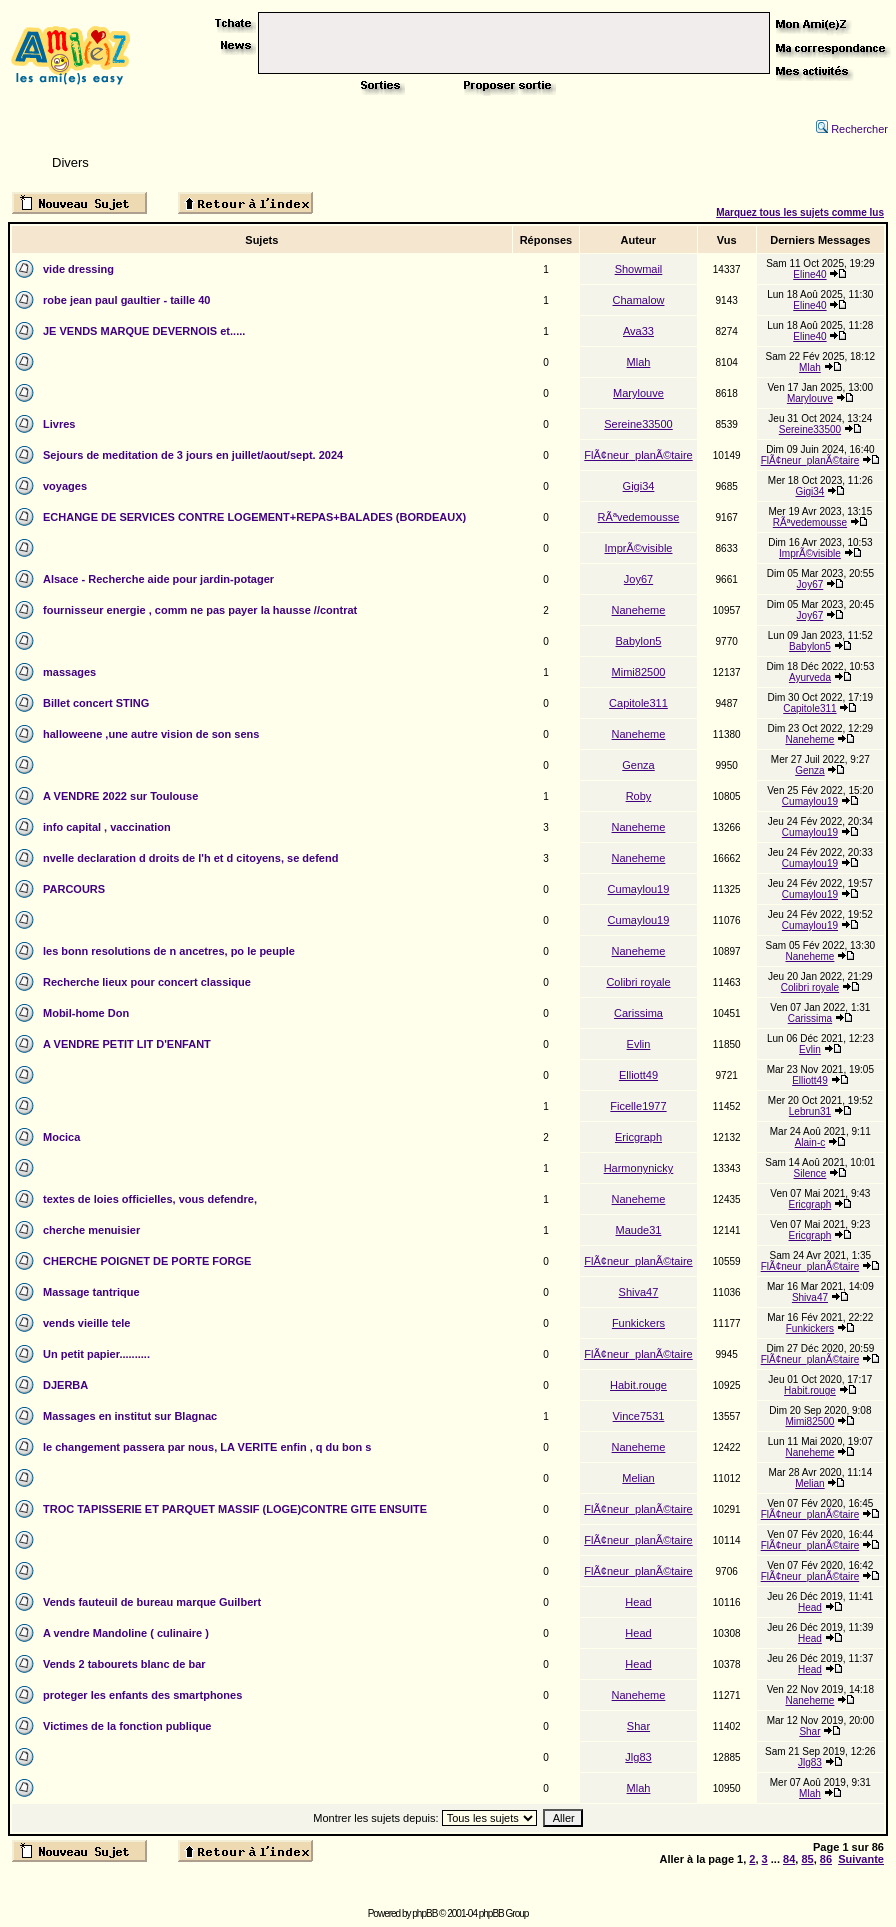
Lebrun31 (810, 1111)
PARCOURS (74, 889)
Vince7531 (639, 1416)
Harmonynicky (639, 1168)
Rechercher (852, 129)
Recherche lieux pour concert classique (147, 982)
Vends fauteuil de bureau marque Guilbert (152, 1602)
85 (807, 1859)
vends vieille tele (86, 1323)
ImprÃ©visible (638, 548)
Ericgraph (638, 1137)
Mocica (61, 1137)
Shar (638, 1726)
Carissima (638, 1013)
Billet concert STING (96, 703)
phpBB (424, 1913)
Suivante (861, 1859)
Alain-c (810, 1142)
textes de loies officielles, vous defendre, (150, 1199)
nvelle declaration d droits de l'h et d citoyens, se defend (190, 858)
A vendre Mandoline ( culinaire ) (126, 1633)
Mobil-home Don (86, 1013)
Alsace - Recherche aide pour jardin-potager (158, 579)
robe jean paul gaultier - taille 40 (127, 300)
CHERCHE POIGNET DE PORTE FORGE (147, 1261)
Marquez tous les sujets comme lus (800, 212)
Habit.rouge (638, 1385)
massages (69, 672)
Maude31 (639, 1230)
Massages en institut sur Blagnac (130, 1416)
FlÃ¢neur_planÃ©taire (638, 455)
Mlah (639, 362)
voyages (65, 486)
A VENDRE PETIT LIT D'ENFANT (127, 1044)
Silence (810, 1173)
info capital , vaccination (107, 827)
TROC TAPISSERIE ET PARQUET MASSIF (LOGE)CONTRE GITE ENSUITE (235, 1509)
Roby (639, 796)
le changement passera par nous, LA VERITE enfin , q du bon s (207, 1447)
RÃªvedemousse (639, 517)
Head (638, 1602)
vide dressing (78, 269)
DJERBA (65, 1385)
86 (826, 1859)
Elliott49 (638, 1075)
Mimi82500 (639, 672)
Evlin (639, 1044)
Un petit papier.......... (96, 1354)
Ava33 (638, 331)
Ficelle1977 (638, 1106)
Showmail (639, 269)
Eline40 (809, 274)
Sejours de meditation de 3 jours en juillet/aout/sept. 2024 (193, 455)
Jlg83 (638, 1757)
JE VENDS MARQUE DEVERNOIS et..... (144, 331)
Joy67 (638, 579)
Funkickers (638, 1323)
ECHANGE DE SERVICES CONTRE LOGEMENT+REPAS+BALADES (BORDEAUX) (254, 517)
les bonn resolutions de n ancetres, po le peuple (169, 951)
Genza (638, 765)
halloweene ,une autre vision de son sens (151, 734)
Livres (59, 424)
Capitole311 (638, 703)
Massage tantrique (91, 1292)
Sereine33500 (638, 424)
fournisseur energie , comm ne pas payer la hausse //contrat (200, 610)
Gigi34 (639, 486)
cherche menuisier (91, 1230)
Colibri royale (638, 982)
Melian (638, 1478)
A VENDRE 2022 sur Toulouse (120, 796)
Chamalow (638, 300)
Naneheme (639, 610)
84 (789, 1859)
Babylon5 (639, 641)
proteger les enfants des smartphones (142, 1695)
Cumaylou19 (810, 801)
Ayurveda (810, 677)
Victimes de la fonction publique (127, 1726)
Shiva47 (639, 1292)
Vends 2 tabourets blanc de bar (124, 1664)
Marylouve (638, 393)
